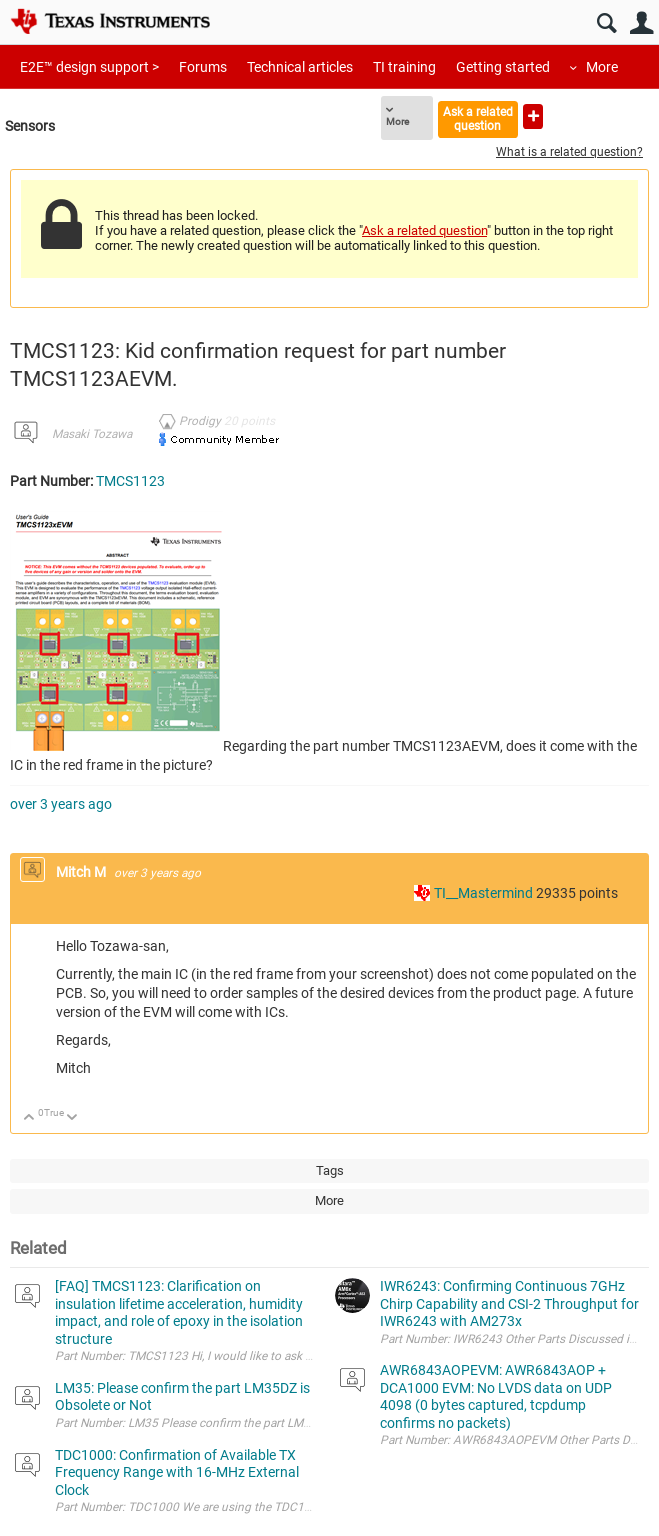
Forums (203, 67)
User (641, 23)
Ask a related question (478, 118)
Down (72, 1118)
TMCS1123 (130, 481)
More (602, 67)
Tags (330, 1170)
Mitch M (82, 872)
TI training (404, 67)
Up (29, 1118)
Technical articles (300, 67)
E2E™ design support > (89, 67)
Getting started (503, 67)
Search (606, 23)
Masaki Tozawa (92, 434)
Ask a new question (533, 116)
